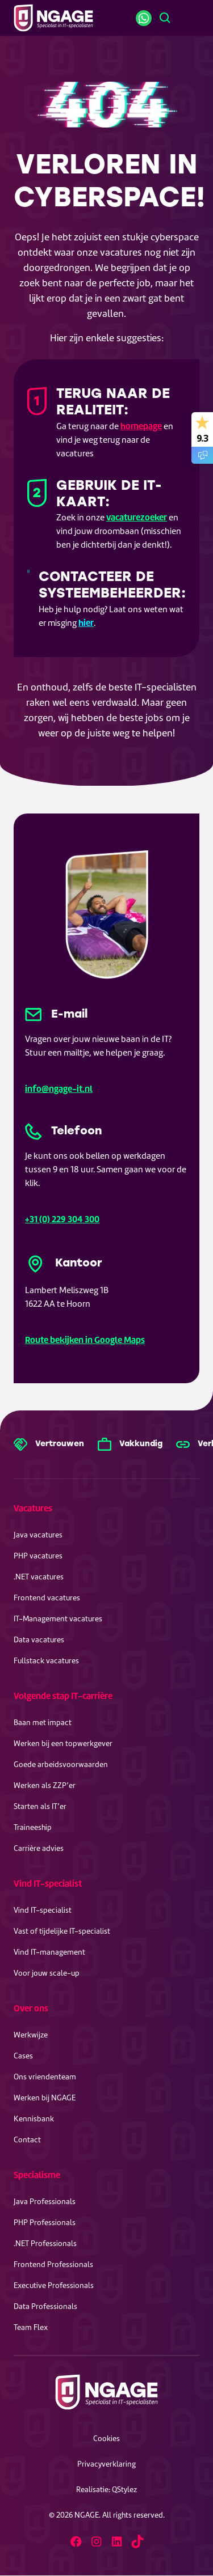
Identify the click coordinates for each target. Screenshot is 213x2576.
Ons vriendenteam (45, 2077)
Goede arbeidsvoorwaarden (61, 1764)
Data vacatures (39, 1640)
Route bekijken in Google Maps (85, 1340)
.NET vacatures (39, 1577)
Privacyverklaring (106, 2464)
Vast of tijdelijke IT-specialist (62, 1931)
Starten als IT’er (40, 1806)
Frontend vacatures (47, 1598)
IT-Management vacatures (58, 1619)
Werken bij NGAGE (45, 2098)
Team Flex (31, 2327)
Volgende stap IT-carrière (63, 1696)
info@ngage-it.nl (59, 1089)
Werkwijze (31, 2035)
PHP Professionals (45, 2222)
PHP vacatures (38, 1556)
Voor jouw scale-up (47, 1973)
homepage (141, 426)
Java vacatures (38, 1535)
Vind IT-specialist (48, 1883)
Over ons (31, 2008)
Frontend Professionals (53, 2264)
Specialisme (37, 2175)
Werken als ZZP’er (45, 1785)
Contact (27, 2140)
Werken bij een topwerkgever (63, 1743)
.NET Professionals (45, 2243)
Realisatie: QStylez (106, 2489)
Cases (23, 2056)
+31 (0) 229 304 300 (62, 1219)
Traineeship (33, 1827)
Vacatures (33, 1508)
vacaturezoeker (136, 517)
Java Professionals (45, 2201)
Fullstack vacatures (46, 1661)
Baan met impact (43, 1722)
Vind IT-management (49, 1952)
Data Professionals (45, 2306)
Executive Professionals (54, 2285)
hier (86, 623)
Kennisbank (34, 2119)
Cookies (106, 2438)
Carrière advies (39, 1848)
